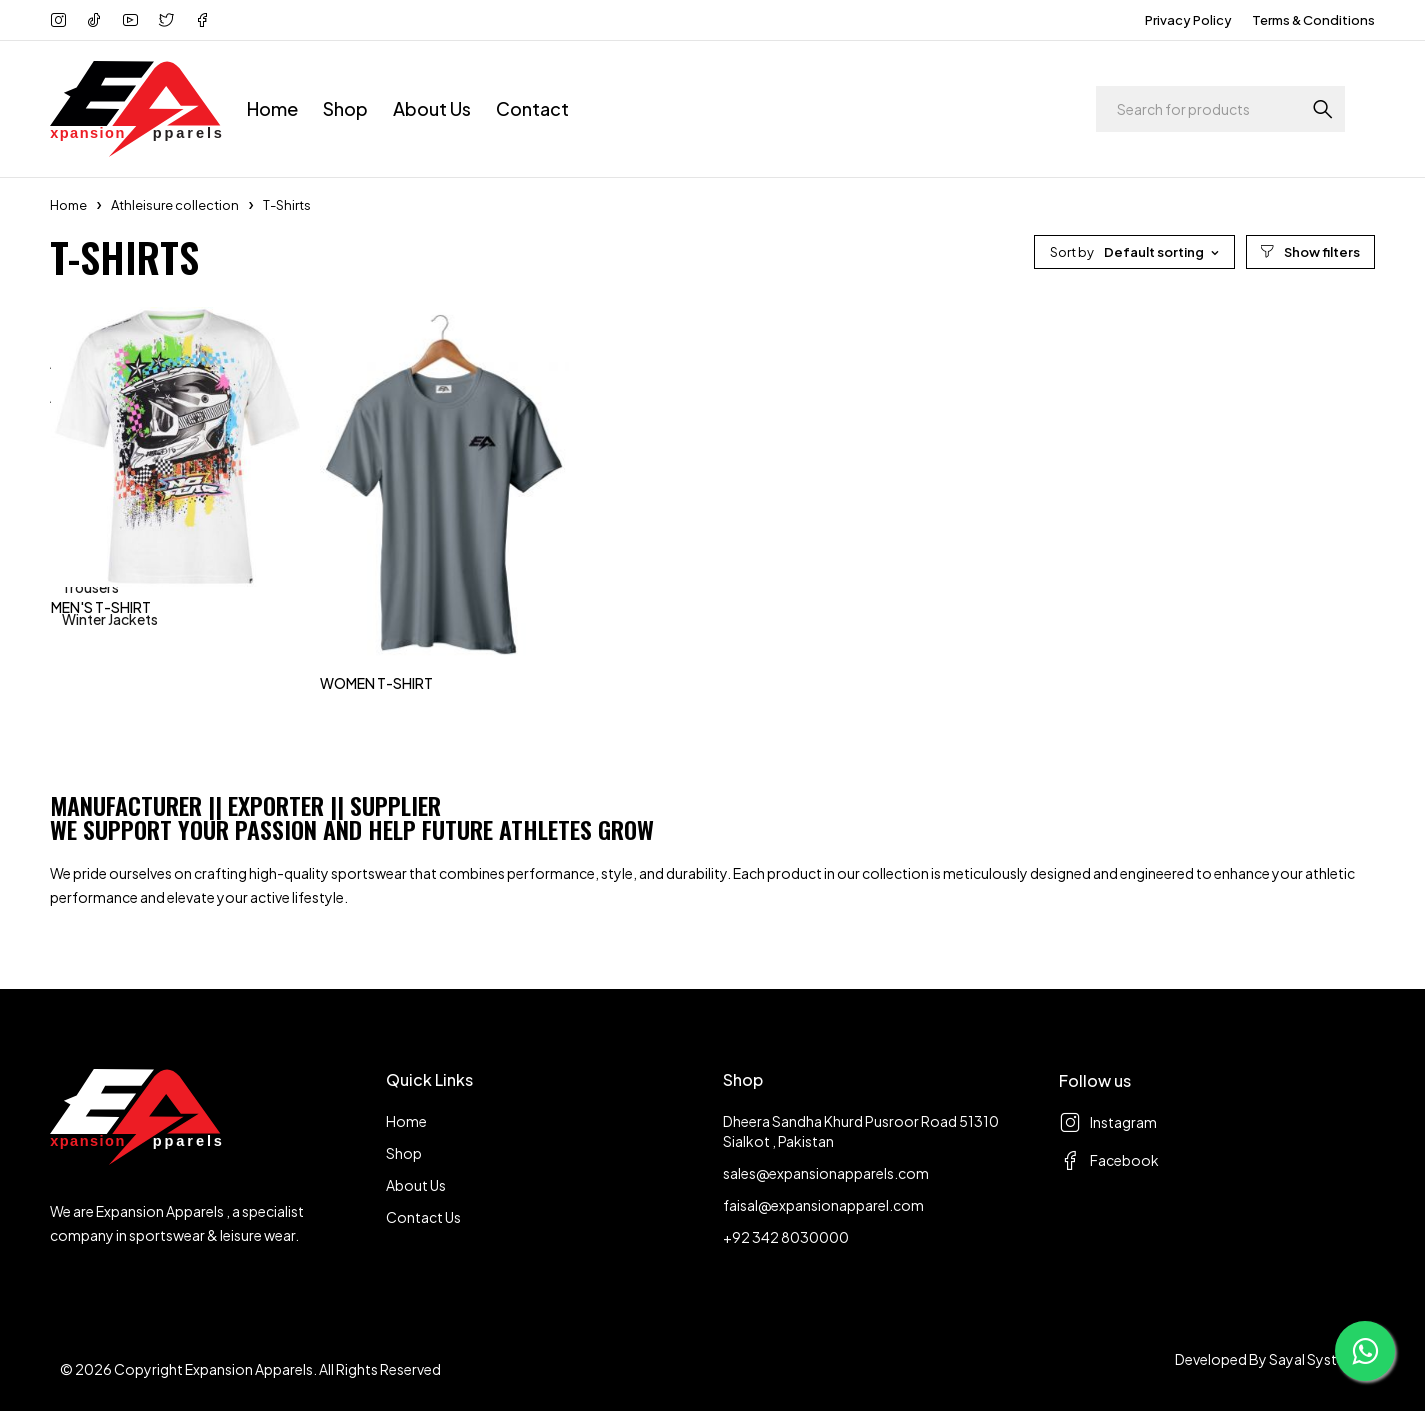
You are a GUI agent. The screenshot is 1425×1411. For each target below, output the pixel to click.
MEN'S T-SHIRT (101, 607)
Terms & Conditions (1313, 20)
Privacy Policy (1188, 20)
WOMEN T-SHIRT (376, 683)
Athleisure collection (175, 205)
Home (68, 205)
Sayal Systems (1317, 1359)
